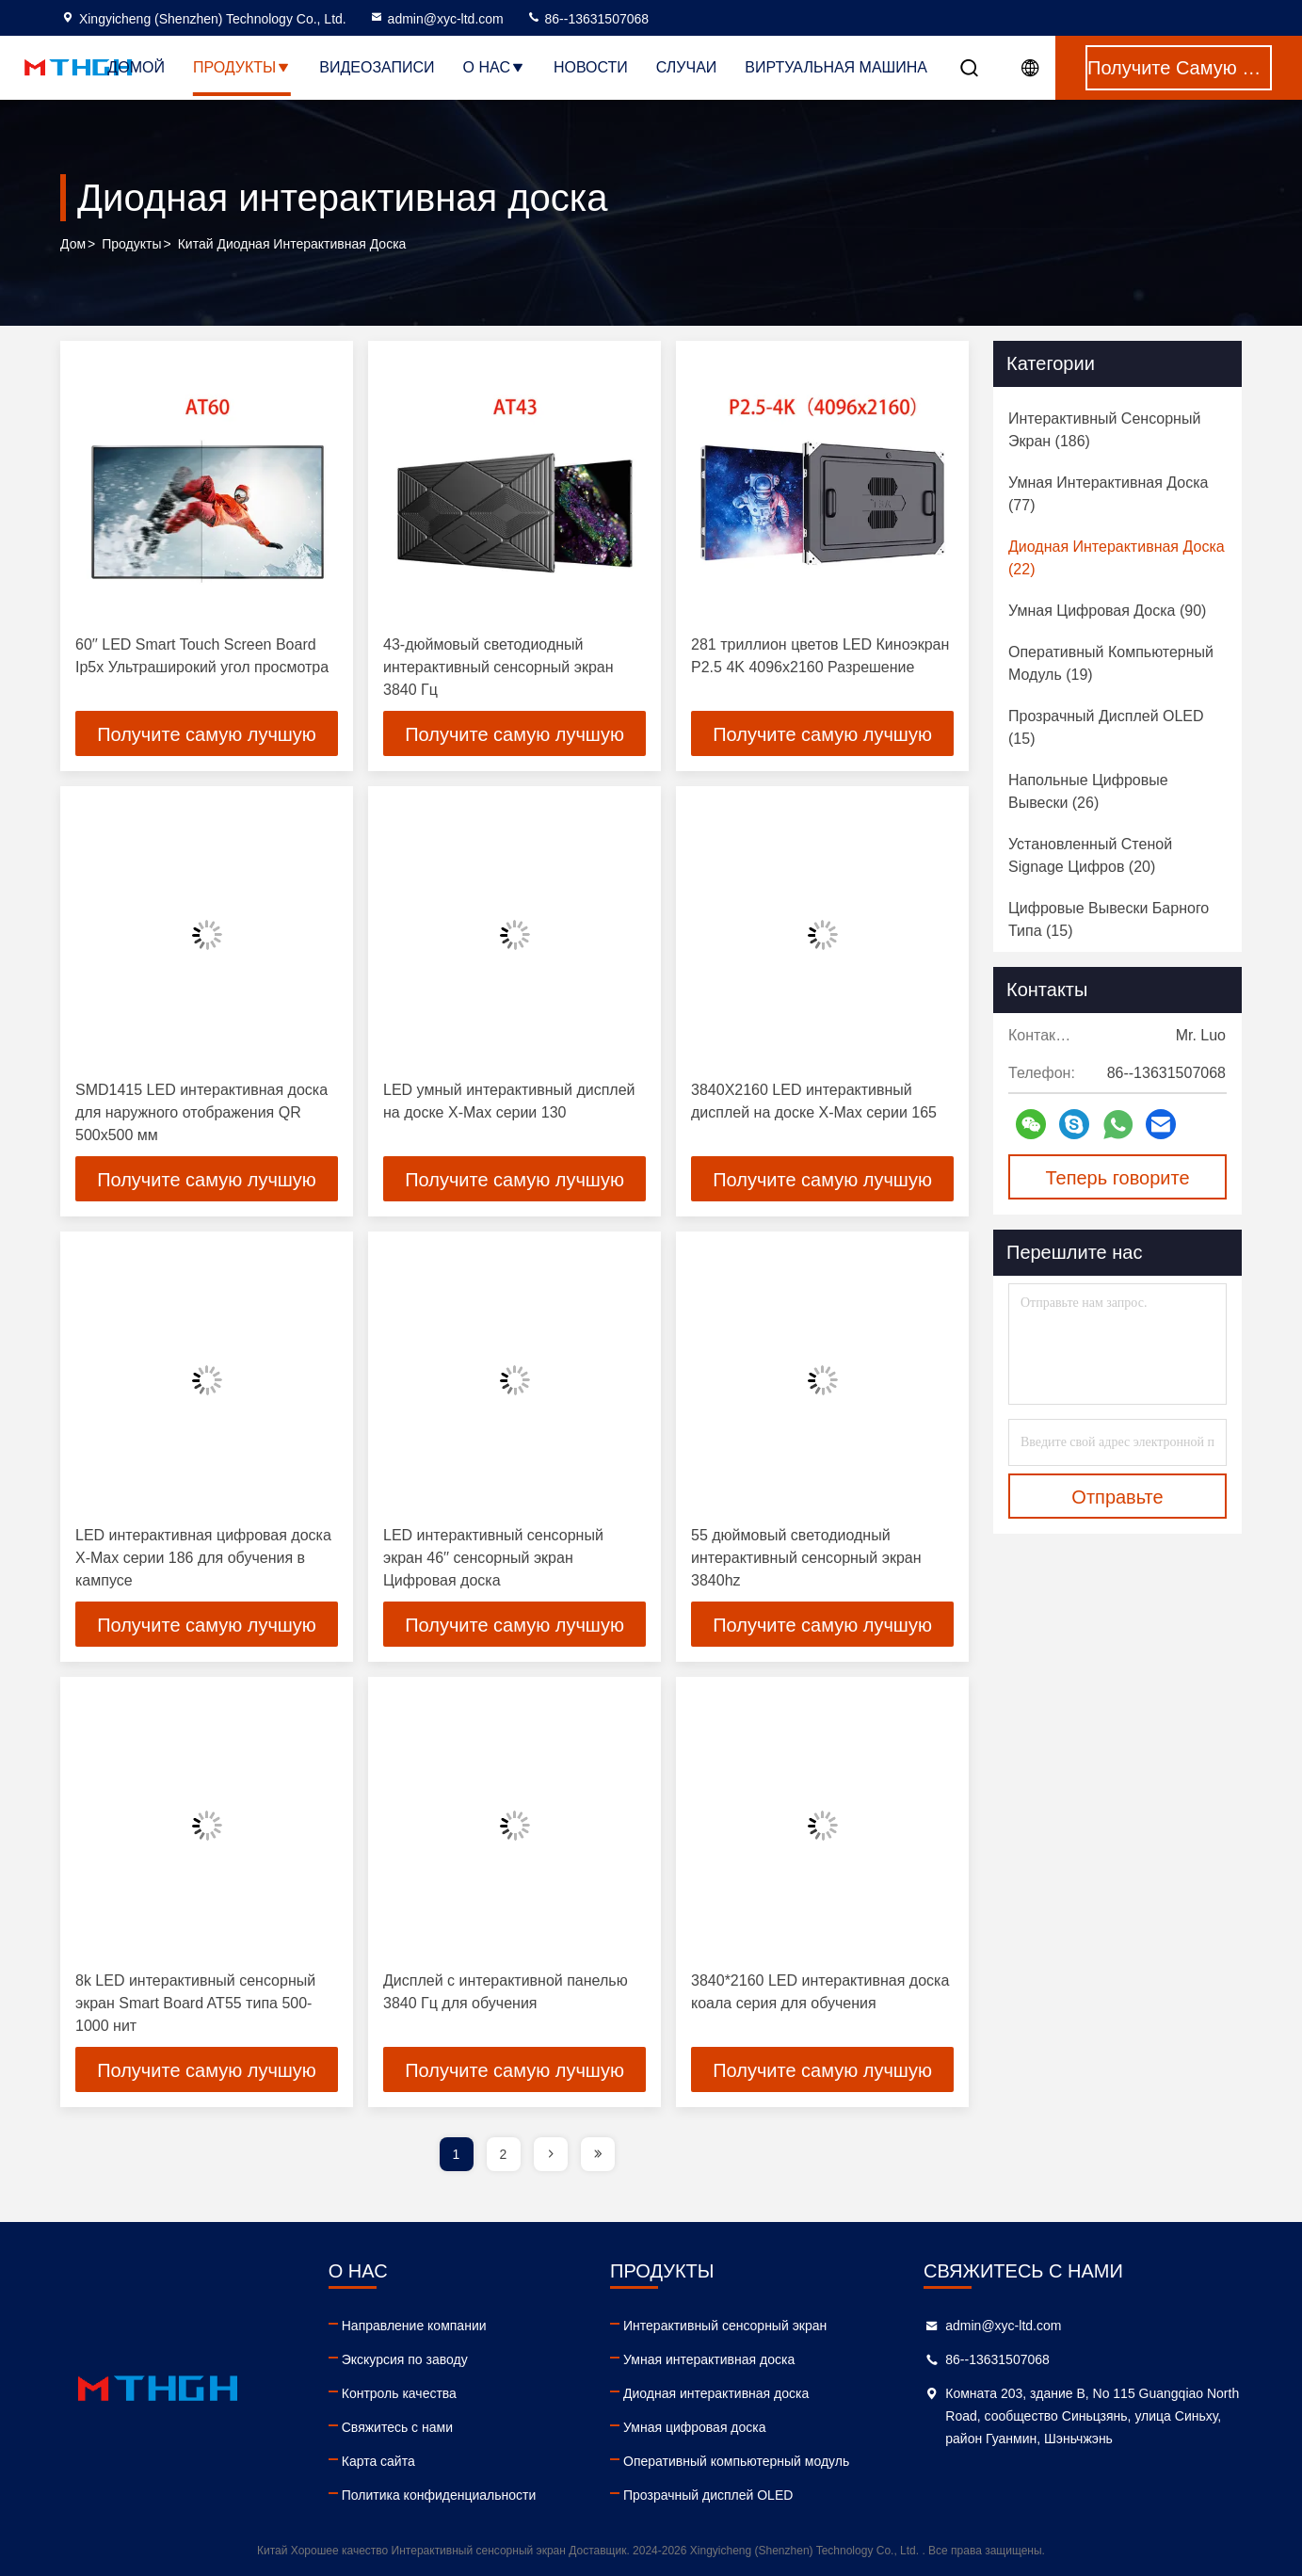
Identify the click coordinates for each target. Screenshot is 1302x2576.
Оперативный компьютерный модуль (736, 2461)
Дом (73, 243)
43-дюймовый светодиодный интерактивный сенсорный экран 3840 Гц (498, 667)
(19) (1111, 663)
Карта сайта (378, 2461)
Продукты (242, 67)
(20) (1090, 855)
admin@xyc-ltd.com (436, 18)
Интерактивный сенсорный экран (725, 2325)
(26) (1088, 791)
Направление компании (414, 2325)
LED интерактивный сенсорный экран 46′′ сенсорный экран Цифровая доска (493, 1557)
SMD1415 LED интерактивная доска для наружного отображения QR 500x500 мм (201, 1112)
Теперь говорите (1117, 1177)
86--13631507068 (587, 18)
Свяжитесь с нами (397, 2427)
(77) (1108, 494)
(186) (1104, 430)
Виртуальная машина (836, 67)
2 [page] (503, 2154)
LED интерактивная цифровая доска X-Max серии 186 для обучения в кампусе (203, 1557)
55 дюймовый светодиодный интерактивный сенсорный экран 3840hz (806, 1557)
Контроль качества (399, 2393)
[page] (551, 2154)
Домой (136, 67)
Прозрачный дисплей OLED (708, 2495)
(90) (1107, 611)
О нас (494, 67)
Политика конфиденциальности (439, 2495)
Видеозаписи (376, 67)
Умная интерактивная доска (709, 2359)
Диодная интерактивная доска (716, 2393)
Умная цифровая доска (694, 2427)
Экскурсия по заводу (405, 2359)
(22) (1116, 558)
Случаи (686, 67)
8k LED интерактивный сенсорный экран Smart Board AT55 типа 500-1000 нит (195, 2003)
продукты (131, 243)
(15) (1106, 727)
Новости (591, 67)
